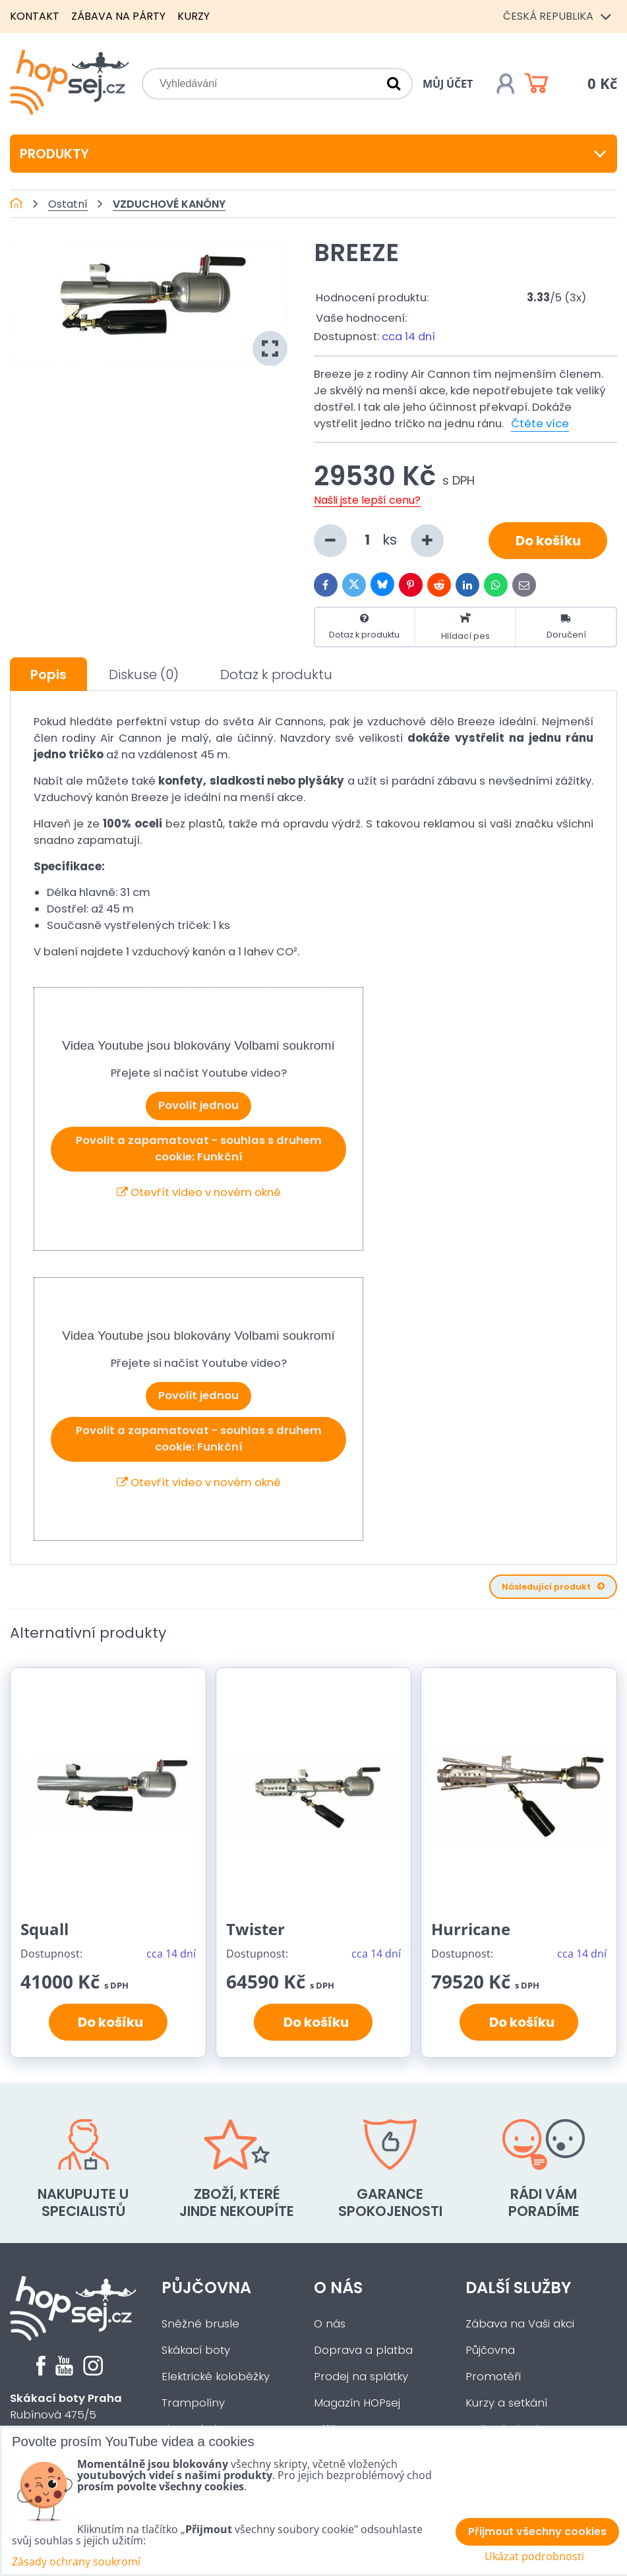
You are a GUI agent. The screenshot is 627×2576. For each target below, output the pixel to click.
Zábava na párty (118, 16)
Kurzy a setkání (506, 2403)
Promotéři (493, 2376)
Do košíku (548, 540)
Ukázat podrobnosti (534, 2556)
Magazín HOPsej (357, 2403)
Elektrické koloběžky (216, 2376)
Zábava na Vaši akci (519, 2323)
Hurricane (470, 1929)
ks (379, 540)
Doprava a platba (363, 2350)
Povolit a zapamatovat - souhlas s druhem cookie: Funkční (199, 1148)
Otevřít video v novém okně (199, 1192)
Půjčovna (206, 2287)
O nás (338, 2287)
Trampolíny (193, 2403)
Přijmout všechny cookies (537, 2531)
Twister (255, 1929)
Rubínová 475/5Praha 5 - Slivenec (66, 2415)
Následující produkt (553, 1586)
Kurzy (193, 16)
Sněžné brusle (200, 2323)
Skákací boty (196, 2350)
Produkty (313, 153)
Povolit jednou (198, 1105)
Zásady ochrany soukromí (76, 2561)
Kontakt (34, 16)
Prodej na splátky (361, 2376)
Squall (44, 1929)
